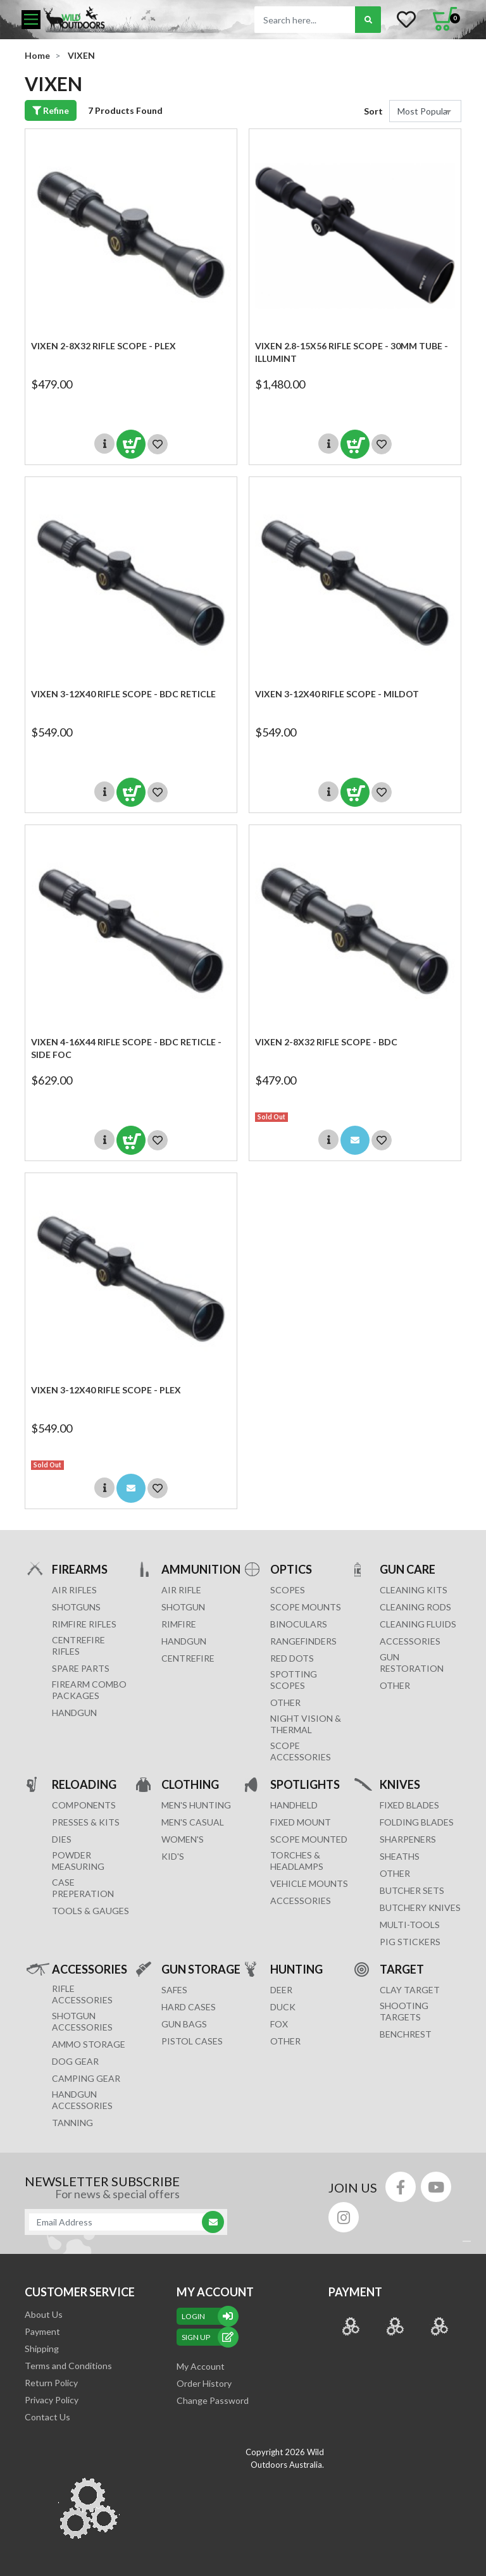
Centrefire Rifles (78, 1645)
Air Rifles (74, 1589)
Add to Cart (131, 444)
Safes (174, 1989)
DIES (62, 1839)
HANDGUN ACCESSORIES (82, 2100)
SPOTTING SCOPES (293, 1680)
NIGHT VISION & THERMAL (305, 1724)
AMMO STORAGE (88, 2044)
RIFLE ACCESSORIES (82, 1994)
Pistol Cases (192, 2041)
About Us (44, 2314)
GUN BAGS (184, 2024)
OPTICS (291, 1569)
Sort (373, 111)
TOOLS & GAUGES (90, 1910)
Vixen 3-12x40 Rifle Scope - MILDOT (337, 693)
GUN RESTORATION (412, 1663)
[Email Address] (119, 2222)
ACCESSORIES (410, 1641)
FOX (279, 2024)
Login (208, 2316)
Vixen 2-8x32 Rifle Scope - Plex (103, 345)
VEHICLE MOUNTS (309, 1883)
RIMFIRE (178, 1624)
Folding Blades (417, 1822)
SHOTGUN (183, 1607)
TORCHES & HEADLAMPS (296, 1861)
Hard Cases (188, 2006)
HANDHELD (294, 1805)
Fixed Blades (409, 1805)
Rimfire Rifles (84, 1624)
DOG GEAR (75, 2061)
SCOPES (287, 1589)
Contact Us (47, 2416)
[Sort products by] (425, 111)
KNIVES (400, 1784)
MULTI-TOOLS (410, 1924)
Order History (204, 2383)
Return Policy (51, 2382)
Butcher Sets (412, 1890)
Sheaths (400, 1856)
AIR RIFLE (181, 1589)
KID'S (172, 1856)
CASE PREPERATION (83, 1888)
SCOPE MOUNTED (308, 1839)
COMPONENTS (84, 1805)
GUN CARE (407, 1569)
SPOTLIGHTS (305, 1784)
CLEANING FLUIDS (418, 1624)
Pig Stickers (410, 1941)
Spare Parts (80, 1668)
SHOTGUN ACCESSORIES (82, 2021)
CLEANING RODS (415, 1607)
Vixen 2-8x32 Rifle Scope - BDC (326, 1041)
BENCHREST (406, 2034)
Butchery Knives (420, 1907)
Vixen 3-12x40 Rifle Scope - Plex (106, 1389)
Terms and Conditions (68, 2365)
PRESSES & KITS (86, 1822)
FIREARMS (80, 1569)
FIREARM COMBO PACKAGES (89, 1690)
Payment (42, 2331)
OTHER (285, 1702)
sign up (208, 2337)
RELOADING (84, 1784)
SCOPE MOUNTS (305, 1607)
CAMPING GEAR (86, 2078)
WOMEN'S (182, 1839)
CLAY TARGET (410, 1989)
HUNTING (296, 1969)
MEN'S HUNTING (196, 1805)
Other (395, 1873)
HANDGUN (183, 1641)
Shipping (42, 2348)
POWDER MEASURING (78, 1861)
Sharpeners (408, 1839)
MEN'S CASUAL (192, 1822)
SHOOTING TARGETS (404, 2011)
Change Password (213, 2400)
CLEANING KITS (413, 1589)
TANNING (72, 2122)
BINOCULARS (298, 1624)
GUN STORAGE (200, 1969)
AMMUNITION (200, 1569)
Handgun (74, 1712)
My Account (201, 2366)
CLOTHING (190, 1784)
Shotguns (76, 1607)
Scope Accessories (300, 1751)
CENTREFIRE (188, 1658)
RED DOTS (292, 1658)
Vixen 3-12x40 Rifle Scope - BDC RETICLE (123, 693)
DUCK (283, 2006)
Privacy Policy (51, 2399)
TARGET (402, 1969)
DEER (281, 1989)
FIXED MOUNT (300, 1822)
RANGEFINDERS (303, 1641)
